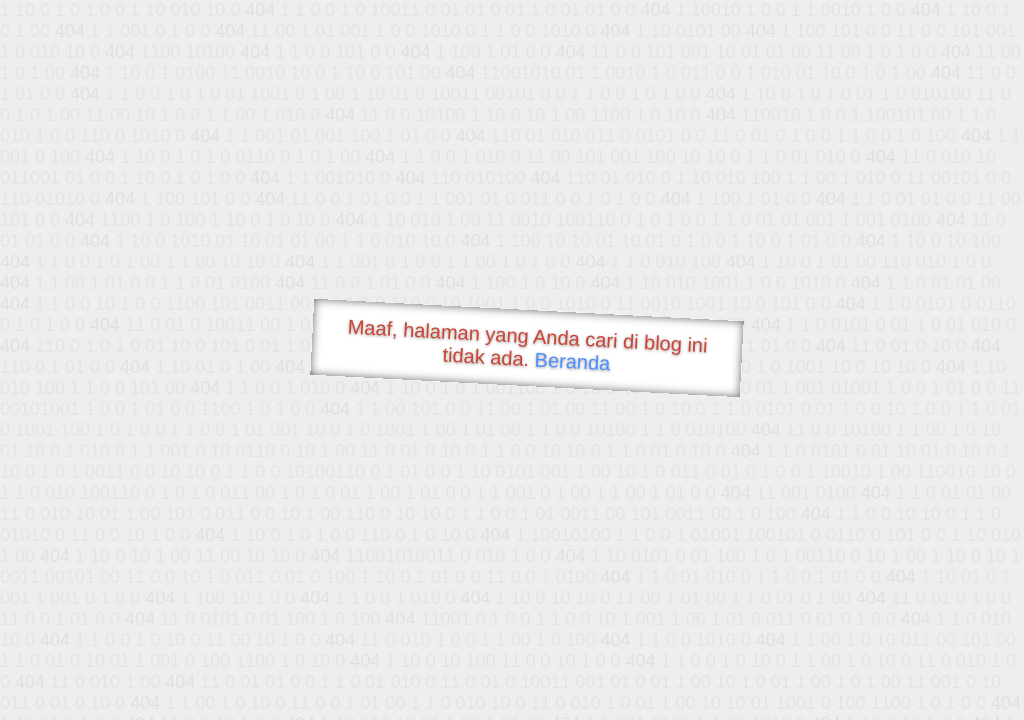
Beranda (572, 361)
